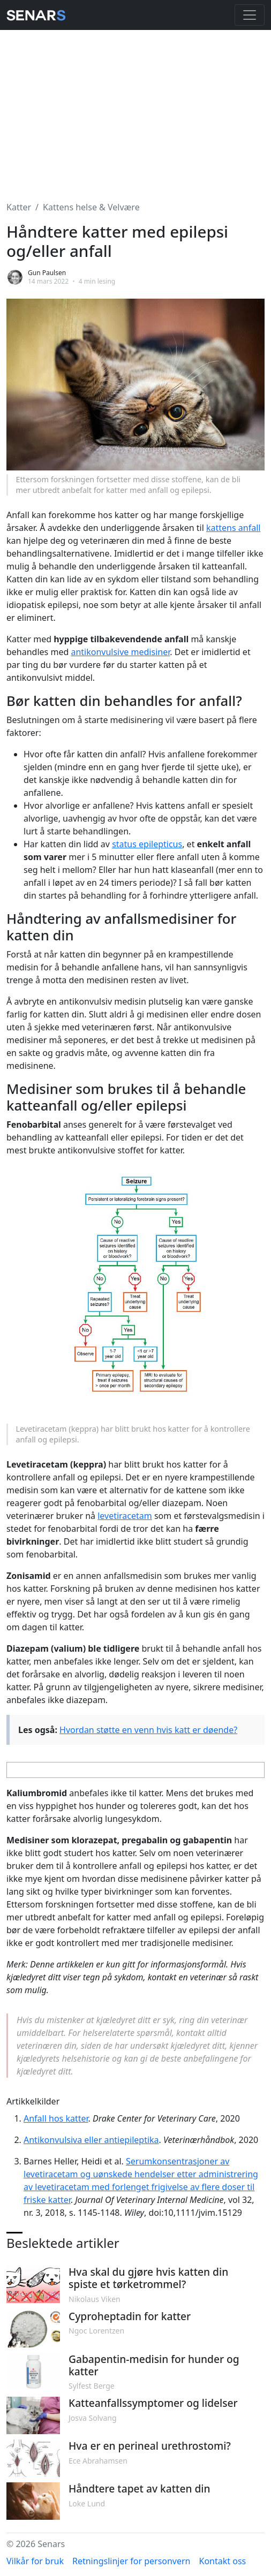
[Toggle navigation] (250, 15)
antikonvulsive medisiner (120, 652)
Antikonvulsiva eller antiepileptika (91, 2140)
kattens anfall (233, 528)
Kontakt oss (222, 2561)
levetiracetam (124, 1516)
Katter (18, 207)
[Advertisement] (135, 109)
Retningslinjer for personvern (131, 2561)
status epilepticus (147, 844)
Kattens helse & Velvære (91, 207)
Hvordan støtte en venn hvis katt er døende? (148, 1730)
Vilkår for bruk (35, 2561)
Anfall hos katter (56, 2118)
